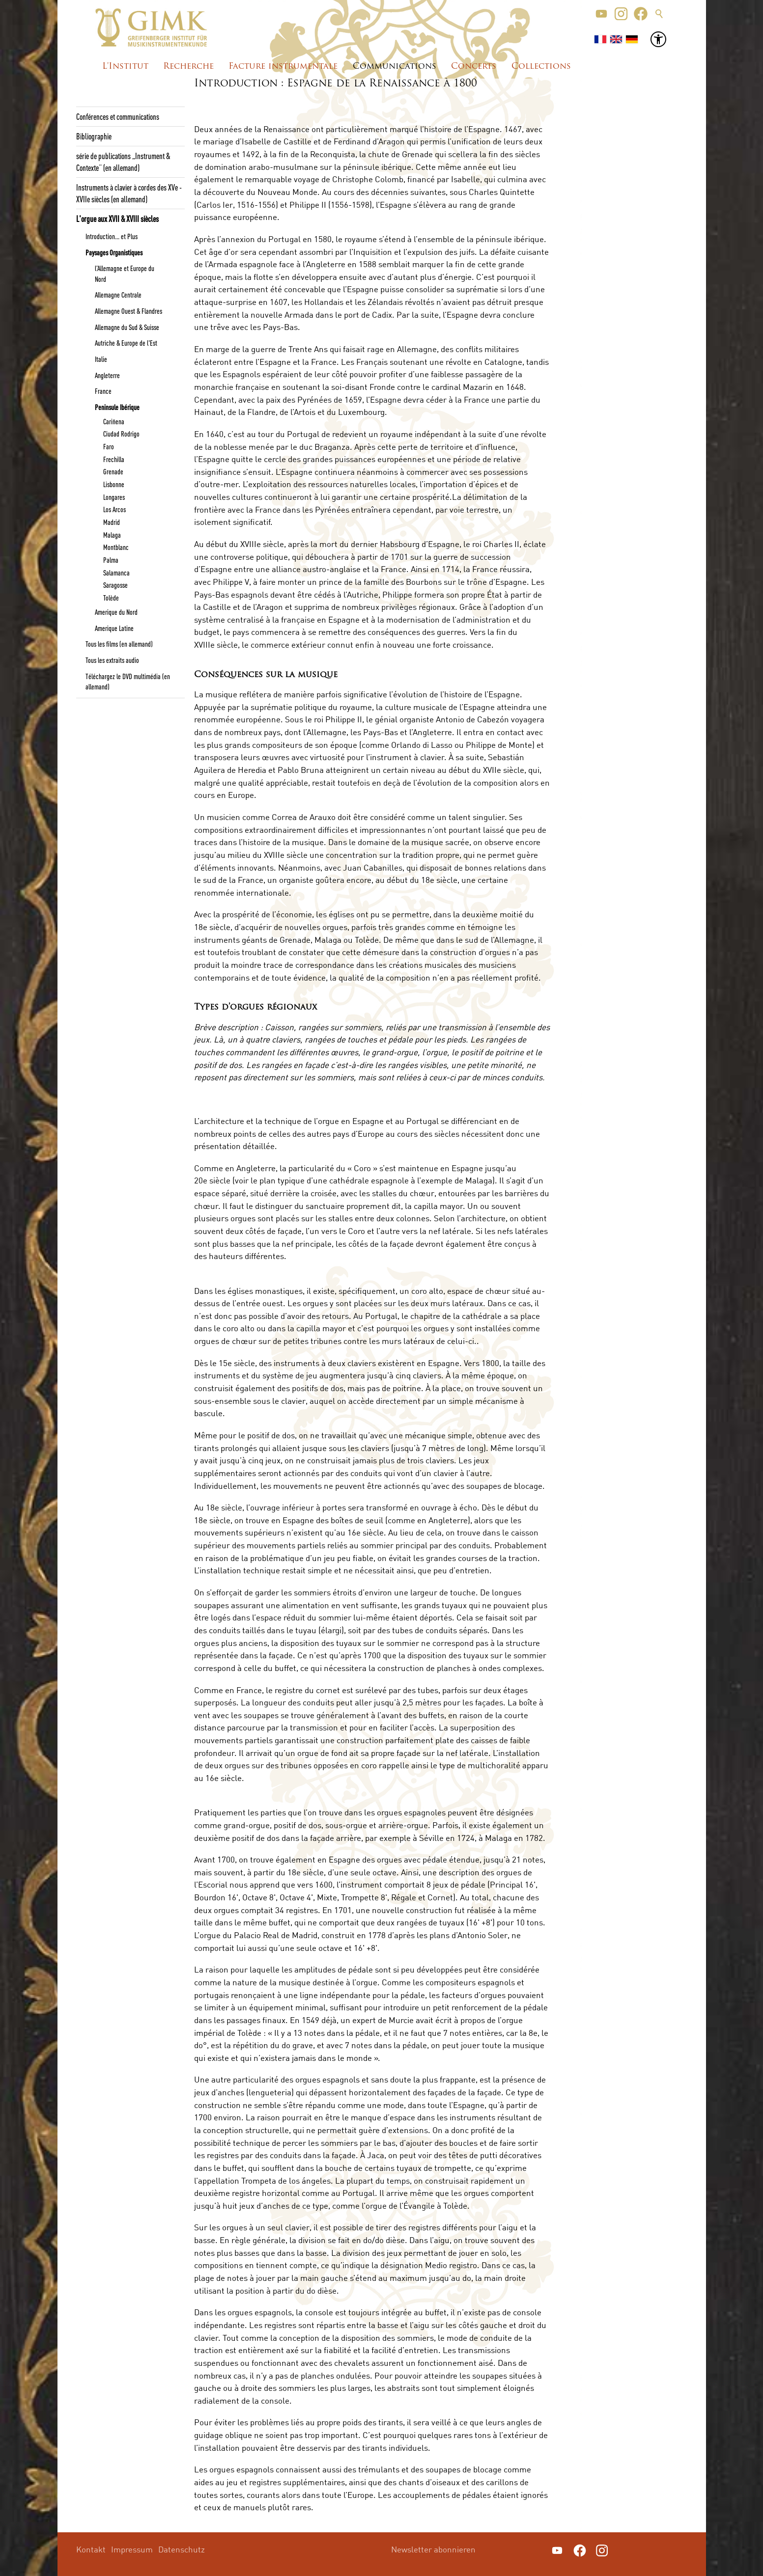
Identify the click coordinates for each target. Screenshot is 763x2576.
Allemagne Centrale (118, 295)
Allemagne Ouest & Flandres (128, 311)
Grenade (113, 471)
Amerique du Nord (116, 612)
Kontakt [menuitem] (91, 2549)
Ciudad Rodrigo (121, 433)
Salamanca (116, 572)
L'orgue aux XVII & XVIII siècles (117, 218)
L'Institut (125, 66)
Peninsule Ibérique (117, 407)
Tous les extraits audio (112, 660)
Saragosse (115, 585)
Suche (659, 14)
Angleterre (107, 375)
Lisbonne (113, 484)
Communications (394, 66)
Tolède (111, 598)
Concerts (473, 66)
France (103, 391)
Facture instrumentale (283, 66)
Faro (108, 446)
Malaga (112, 535)
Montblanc (116, 547)
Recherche (188, 66)
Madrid (111, 522)
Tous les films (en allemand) (119, 644)
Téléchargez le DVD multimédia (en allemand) (127, 681)
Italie (101, 359)
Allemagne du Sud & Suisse (127, 327)
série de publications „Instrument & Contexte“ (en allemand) (123, 161)
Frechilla (113, 459)
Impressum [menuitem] (132, 2549)
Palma (110, 560)
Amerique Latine (114, 628)
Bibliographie (94, 136)
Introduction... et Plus (111, 236)
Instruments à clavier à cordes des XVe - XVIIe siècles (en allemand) (129, 193)
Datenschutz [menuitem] (181, 2549)
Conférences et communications (117, 116)
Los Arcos (114, 509)
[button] (601, 14)
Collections (541, 66)
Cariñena (113, 421)
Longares (114, 497)
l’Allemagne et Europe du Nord (124, 273)
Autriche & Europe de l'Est (126, 343)
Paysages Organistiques (113, 252)
